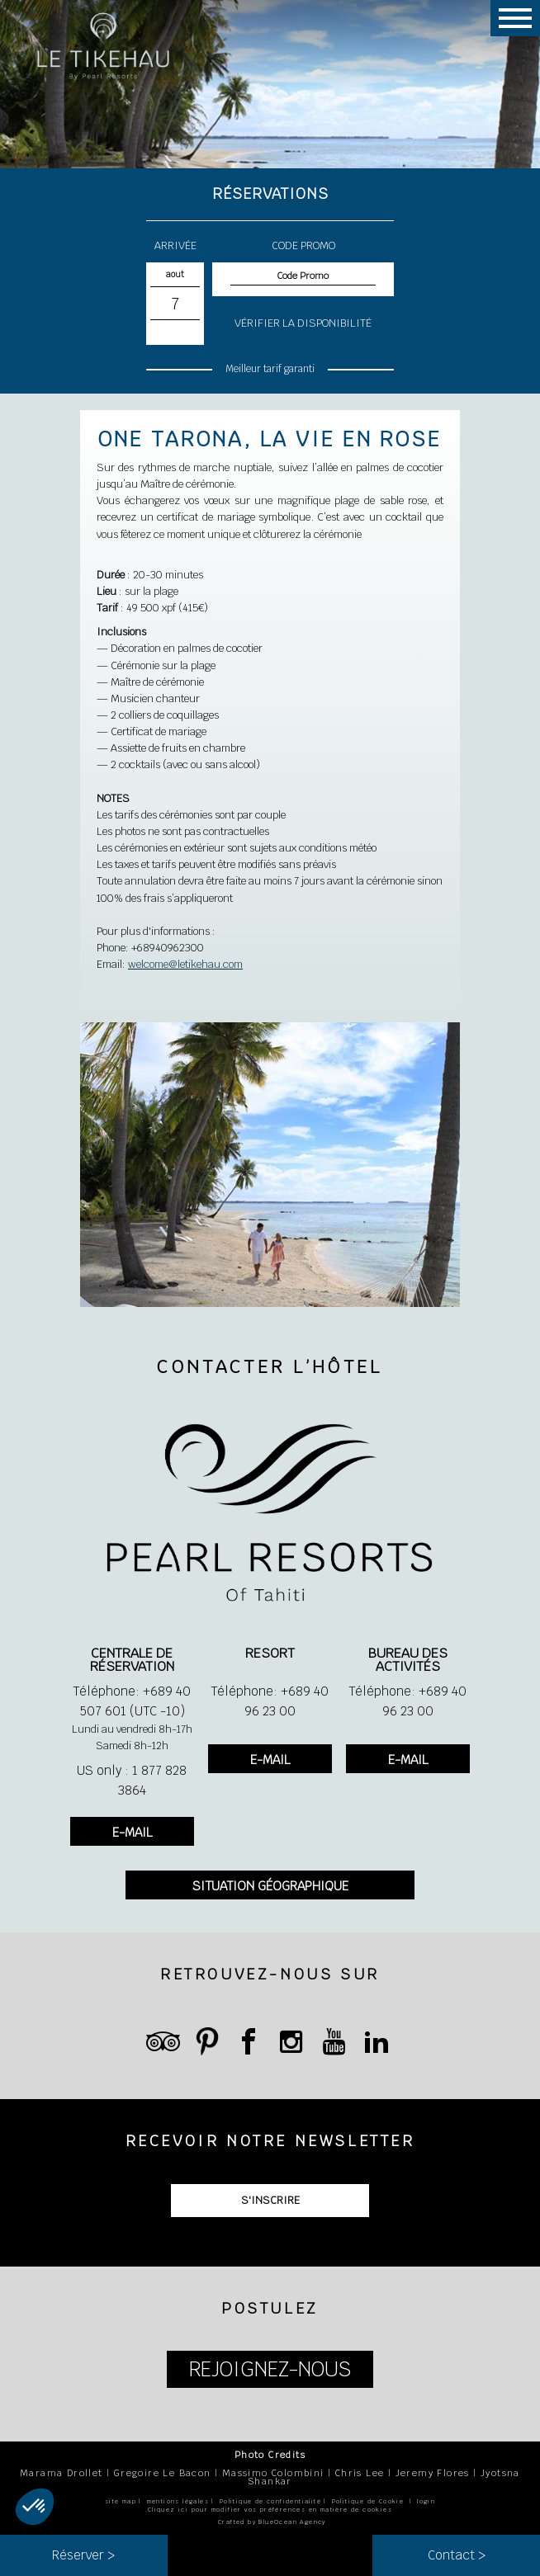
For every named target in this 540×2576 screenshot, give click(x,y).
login (426, 2501)
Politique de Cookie (368, 2501)
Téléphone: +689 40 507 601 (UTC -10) (132, 1701)
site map (120, 2501)
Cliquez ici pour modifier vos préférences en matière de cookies (270, 2509)
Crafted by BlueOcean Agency (272, 2522)
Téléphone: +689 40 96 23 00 (270, 1701)
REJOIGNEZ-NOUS (270, 2369)
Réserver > (83, 2555)
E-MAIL (132, 1832)
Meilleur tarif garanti (270, 369)
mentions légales (178, 2501)
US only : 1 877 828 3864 (132, 1780)
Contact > (457, 2555)
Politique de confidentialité (270, 2501)
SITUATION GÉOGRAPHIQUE (270, 1886)
